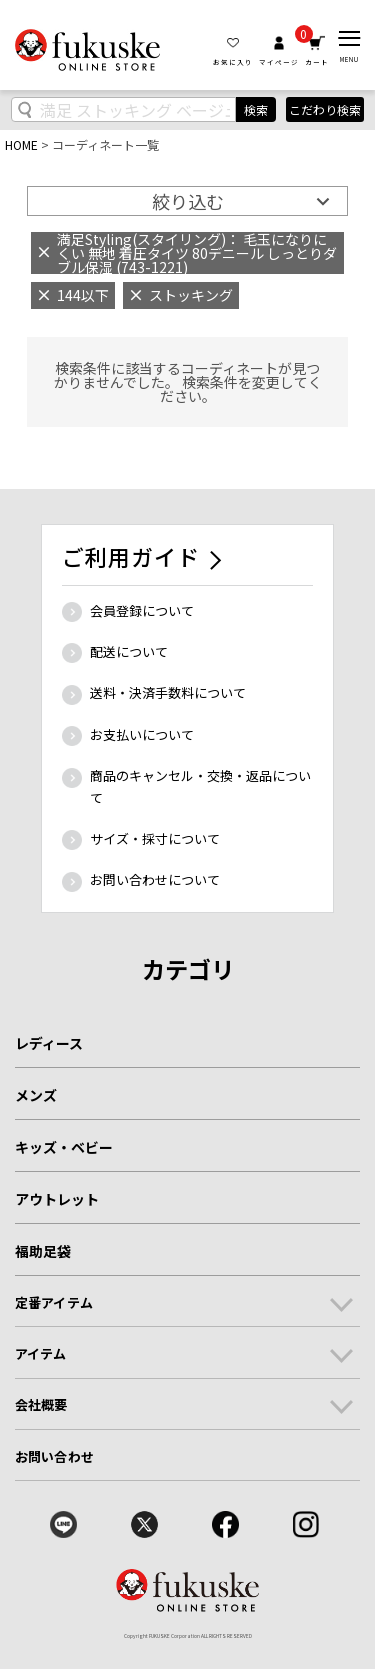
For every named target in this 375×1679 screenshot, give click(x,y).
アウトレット (57, 1199)
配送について (129, 651)
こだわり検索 (325, 109)
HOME (21, 144)
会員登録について (142, 610)
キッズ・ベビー (64, 1147)
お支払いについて (142, 734)
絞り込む (188, 201)
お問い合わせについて (155, 879)
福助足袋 (43, 1251)
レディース (49, 1043)
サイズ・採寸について (155, 838)
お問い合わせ (54, 1456)
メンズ (36, 1095)
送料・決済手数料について (168, 692)
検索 (256, 109)
